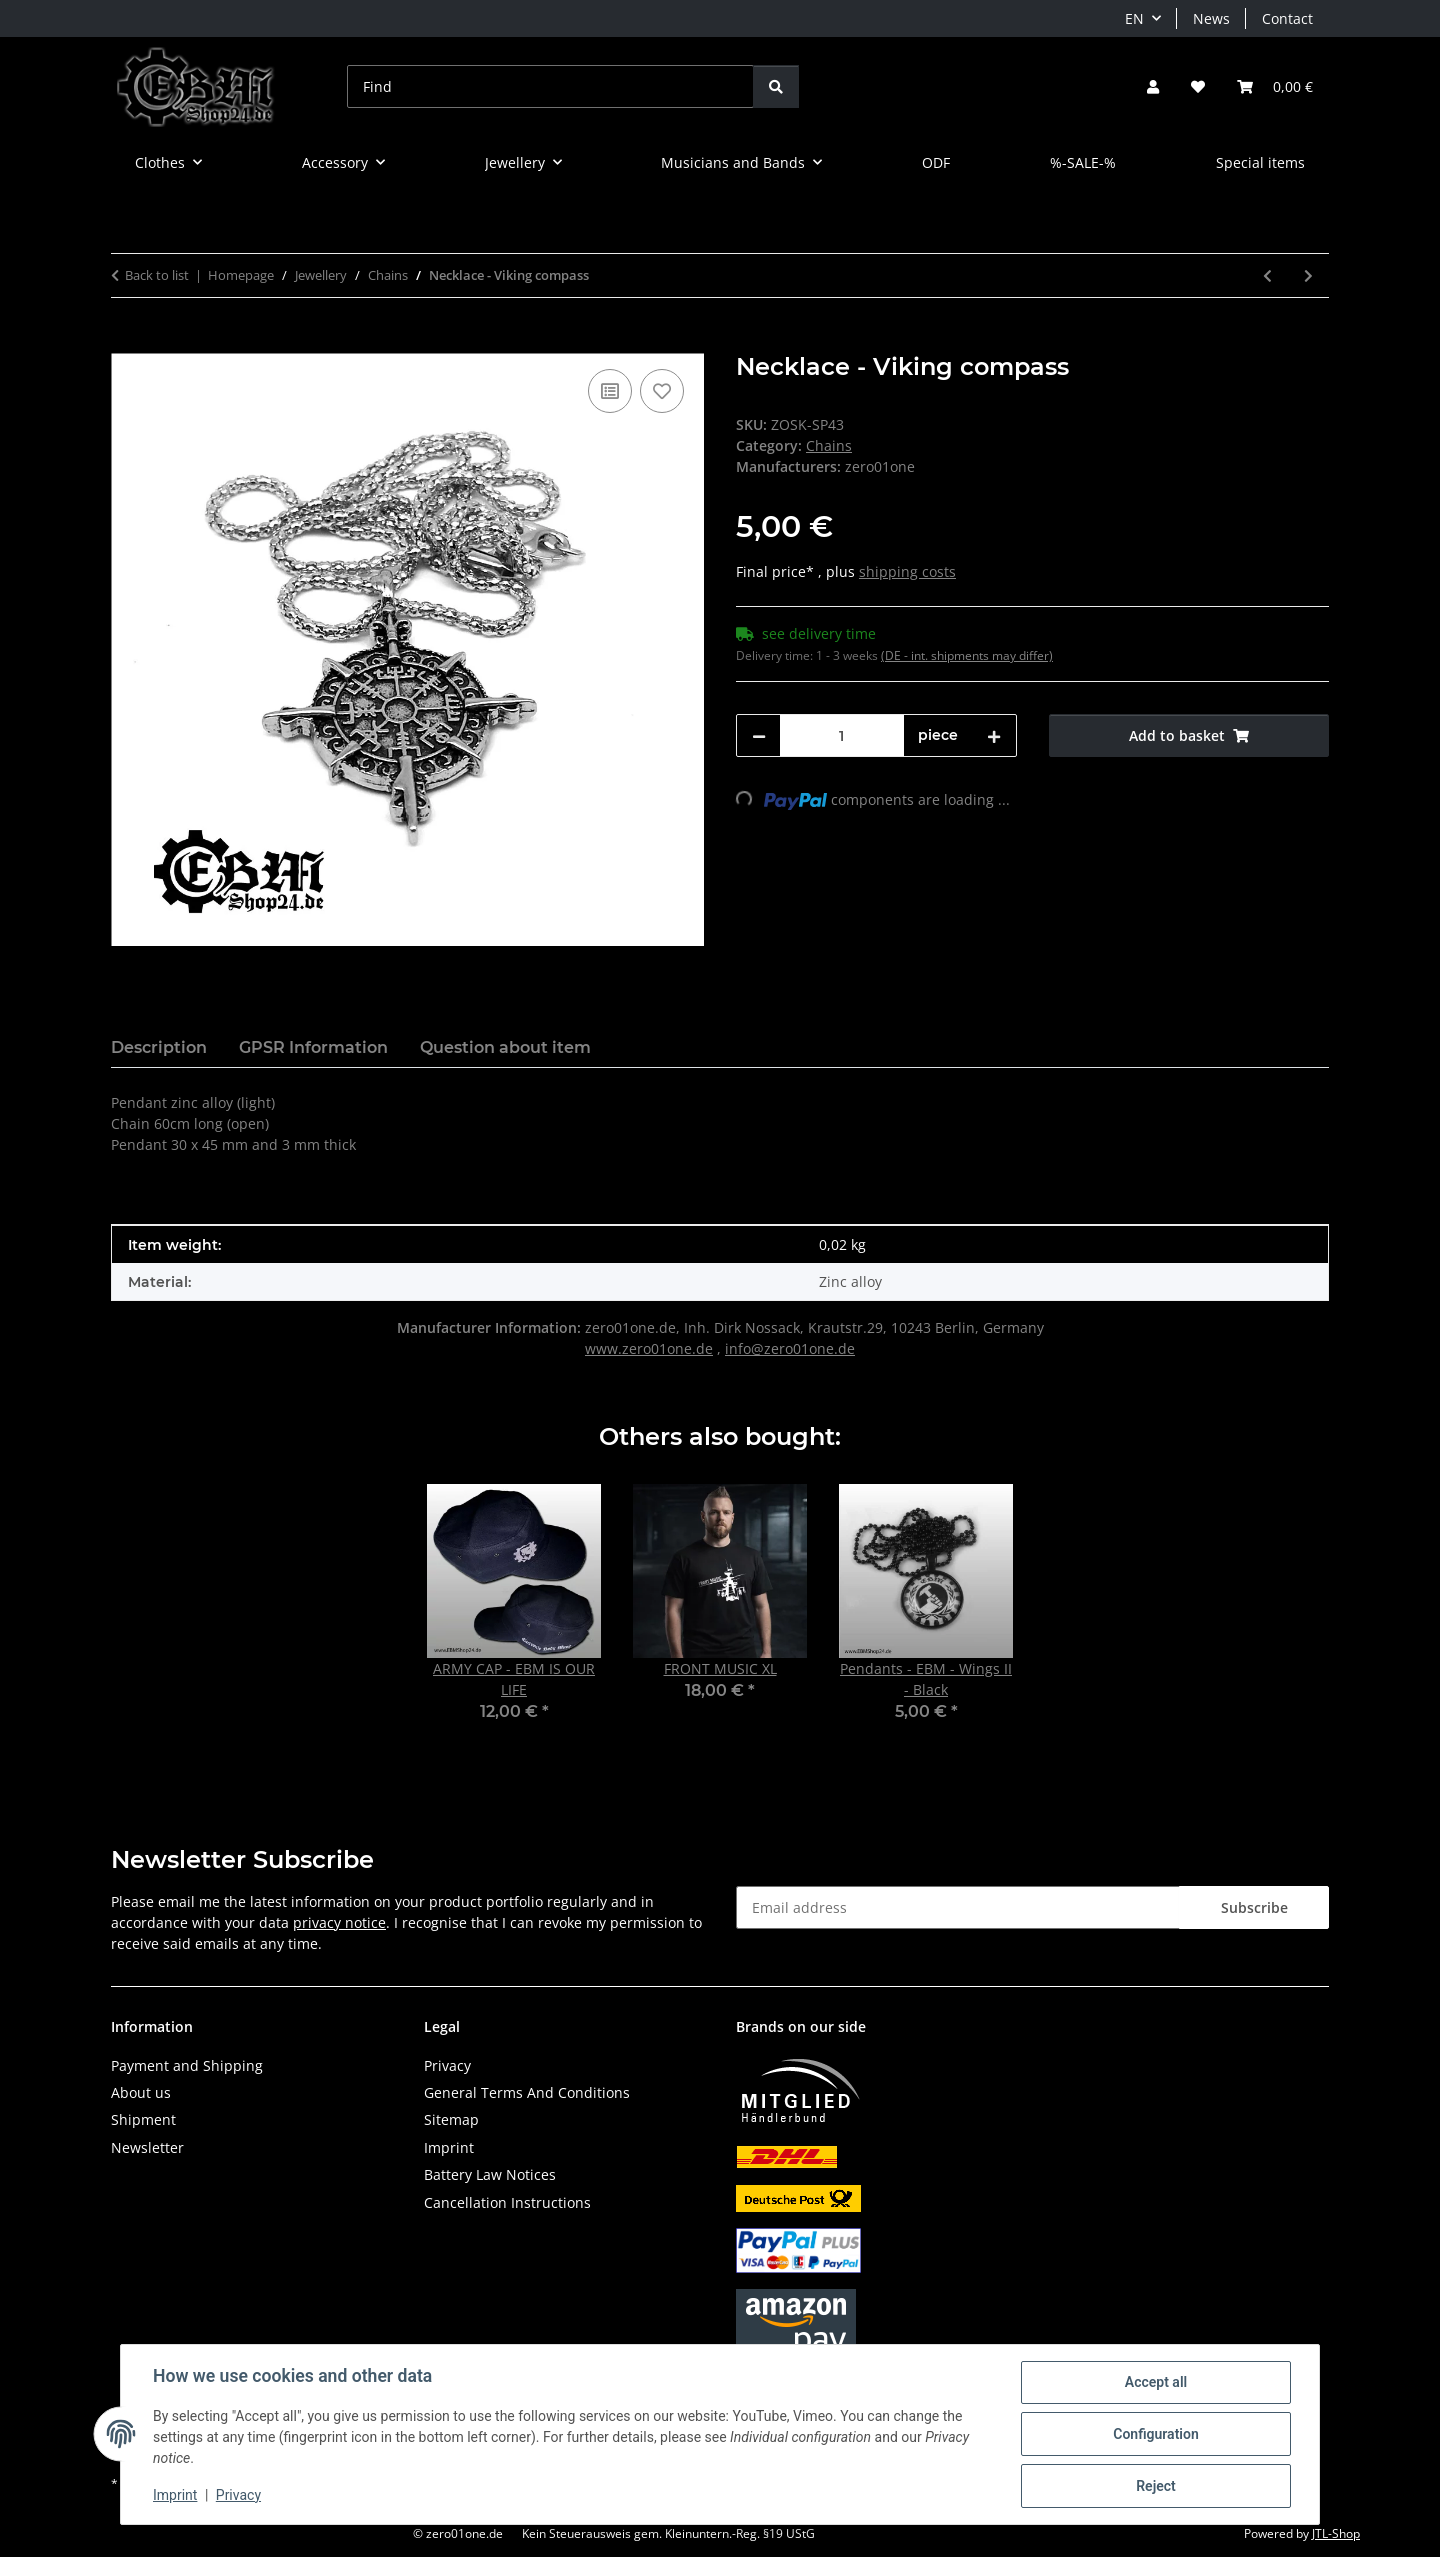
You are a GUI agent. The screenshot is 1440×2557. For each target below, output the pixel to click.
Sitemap (451, 2119)
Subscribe (1254, 1907)
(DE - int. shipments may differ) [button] (967, 655)
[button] (1153, 86)
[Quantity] (842, 735)
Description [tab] (159, 1047)
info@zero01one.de (790, 1348)
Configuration (1155, 2434)
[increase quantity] (994, 735)
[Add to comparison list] (610, 391)
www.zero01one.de (649, 1348)
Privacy (238, 2495)
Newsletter (147, 2147)
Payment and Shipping (187, 2065)
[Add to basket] (127, 342)
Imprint (175, 2495)
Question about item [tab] (505, 1047)
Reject (1156, 2486)
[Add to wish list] (662, 391)
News (1211, 18)
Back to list (157, 275)
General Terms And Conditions (527, 2092)
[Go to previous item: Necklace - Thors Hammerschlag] (1267, 275)
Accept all (1156, 2382)
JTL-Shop (1336, 2533)
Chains (829, 445)
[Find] (550, 86)
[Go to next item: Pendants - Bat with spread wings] (1308, 275)
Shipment (143, 2119)
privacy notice (339, 1922)
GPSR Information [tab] (313, 1047)
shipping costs (907, 571)
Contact (1287, 18)
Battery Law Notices (490, 2174)
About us (141, 2092)
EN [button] (1134, 18)
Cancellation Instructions (507, 2202)
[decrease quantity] (759, 735)
